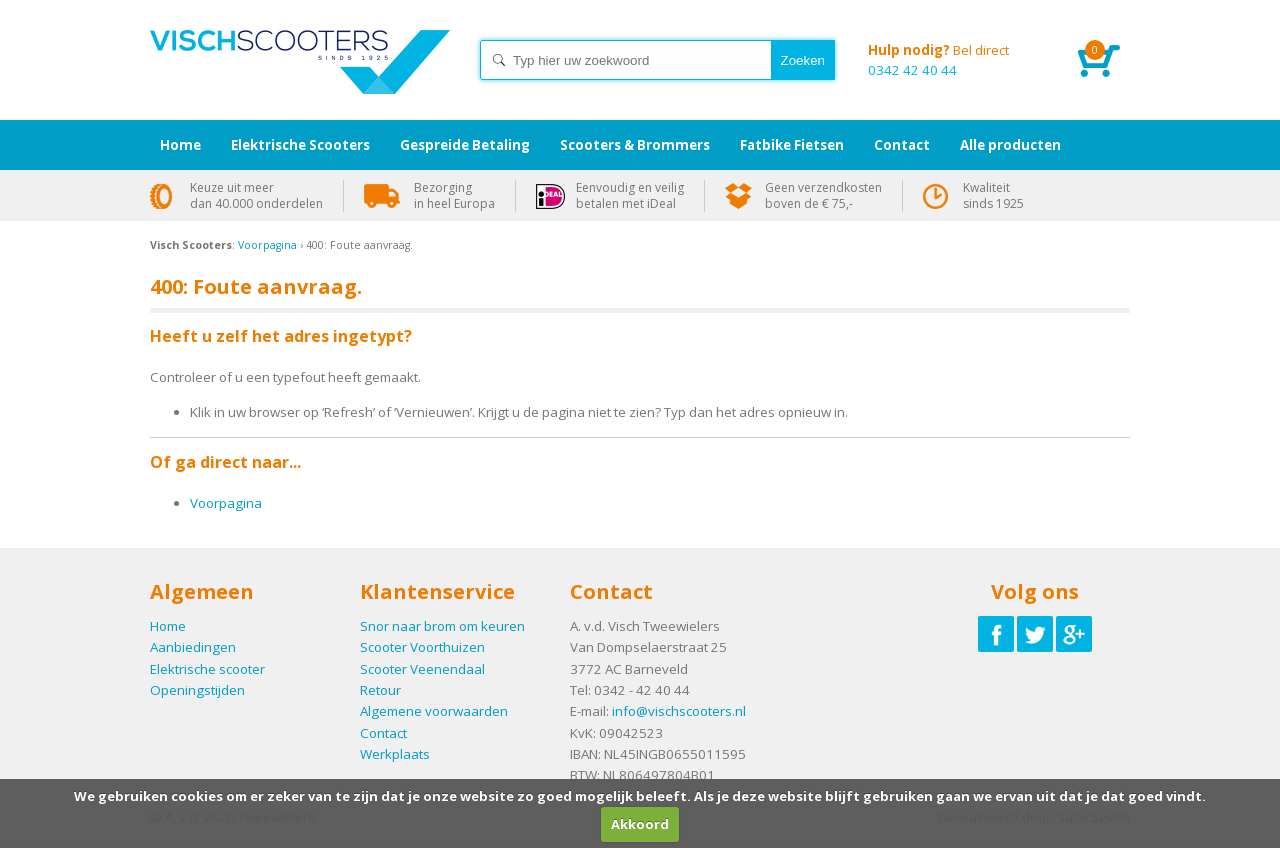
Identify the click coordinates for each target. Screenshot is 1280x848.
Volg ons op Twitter (1035, 634)
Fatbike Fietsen (792, 145)
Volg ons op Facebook (996, 634)
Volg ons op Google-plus (1074, 634)
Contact (383, 733)
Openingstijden (197, 690)
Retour (380, 690)
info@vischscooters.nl (679, 711)
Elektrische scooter (207, 669)
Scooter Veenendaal (422, 669)
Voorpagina (267, 245)
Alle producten (1010, 145)
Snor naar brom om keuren (442, 626)
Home (300, 80)
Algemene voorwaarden (434, 711)
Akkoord (640, 824)
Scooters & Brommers (635, 145)
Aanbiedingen (193, 647)
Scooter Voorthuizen (422, 647)
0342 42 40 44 (958, 59)
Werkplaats (395, 754)
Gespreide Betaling (465, 145)
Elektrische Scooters (300, 145)
